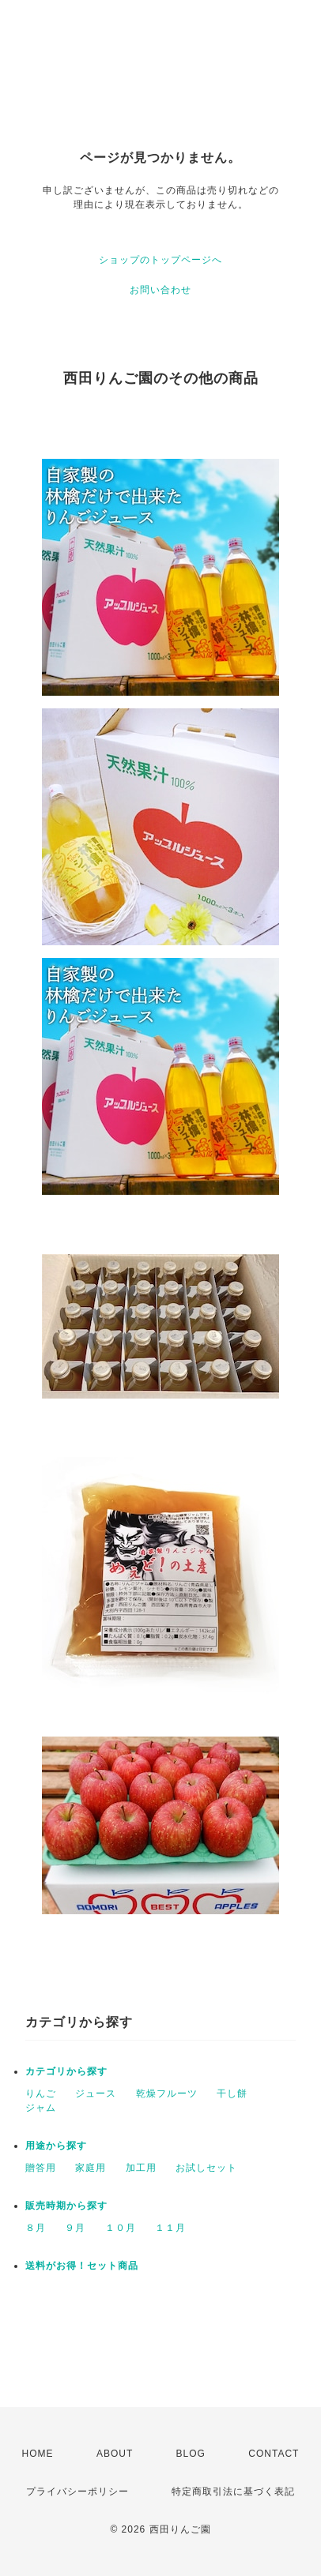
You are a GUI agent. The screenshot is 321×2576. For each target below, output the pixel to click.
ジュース (95, 2093)
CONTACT (273, 2453)
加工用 (141, 2167)
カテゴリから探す (66, 2071)
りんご (40, 2093)
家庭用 (90, 2167)
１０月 (120, 2227)
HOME (38, 2453)
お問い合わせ (160, 289)
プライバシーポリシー (77, 2491)
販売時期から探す (66, 2205)
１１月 (170, 2227)
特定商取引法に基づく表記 (233, 2491)
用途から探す (56, 2145)
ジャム (40, 2107)
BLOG (191, 2453)
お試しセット (206, 2167)
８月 (35, 2227)
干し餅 (232, 2093)
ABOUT (114, 2453)
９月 (75, 2227)
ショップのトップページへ (160, 259)
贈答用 (40, 2167)
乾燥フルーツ (167, 2093)
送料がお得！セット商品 (81, 2265)
